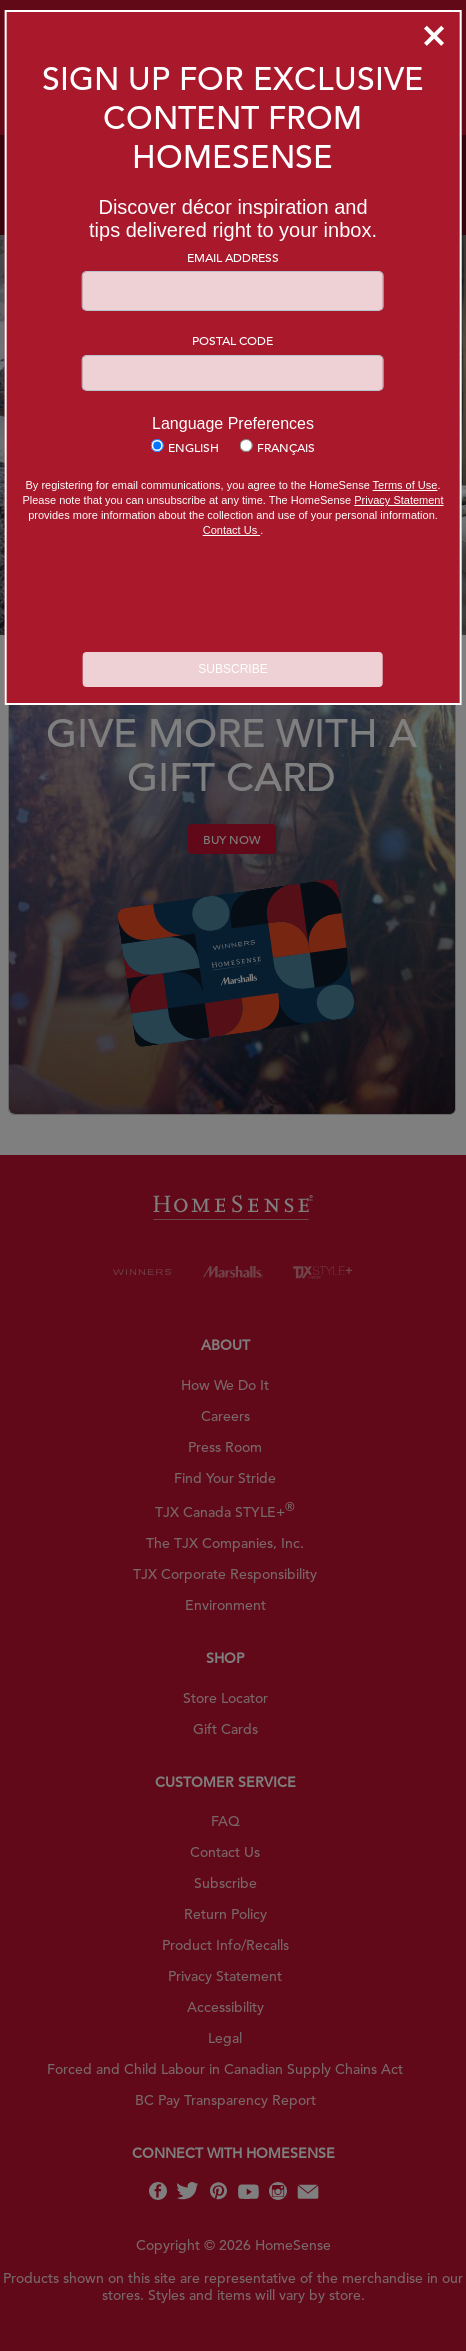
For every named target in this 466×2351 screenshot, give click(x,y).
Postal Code (232, 340)
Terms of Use (405, 485)
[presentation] (233, 597)
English (193, 447)
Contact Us (231, 530)
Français (286, 447)
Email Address (233, 257)
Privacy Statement (398, 500)
